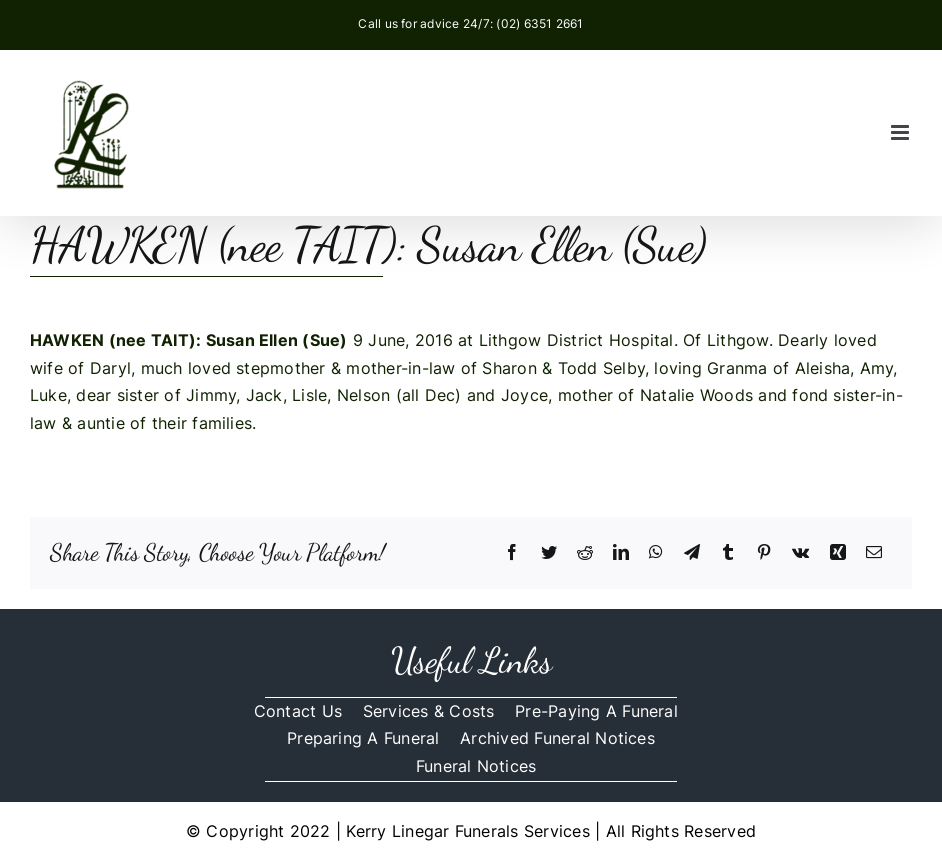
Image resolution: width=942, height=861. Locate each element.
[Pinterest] (764, 553)
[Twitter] (549, 553)
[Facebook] (512, 553)
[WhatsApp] (656, 553)
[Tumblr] (728, 553)
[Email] (874, 553)
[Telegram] (692, 553)
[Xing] (838, 553)
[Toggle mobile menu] (901, 132)
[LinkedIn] (621, 553)
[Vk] (800, 553)
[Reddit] (585, 553)
